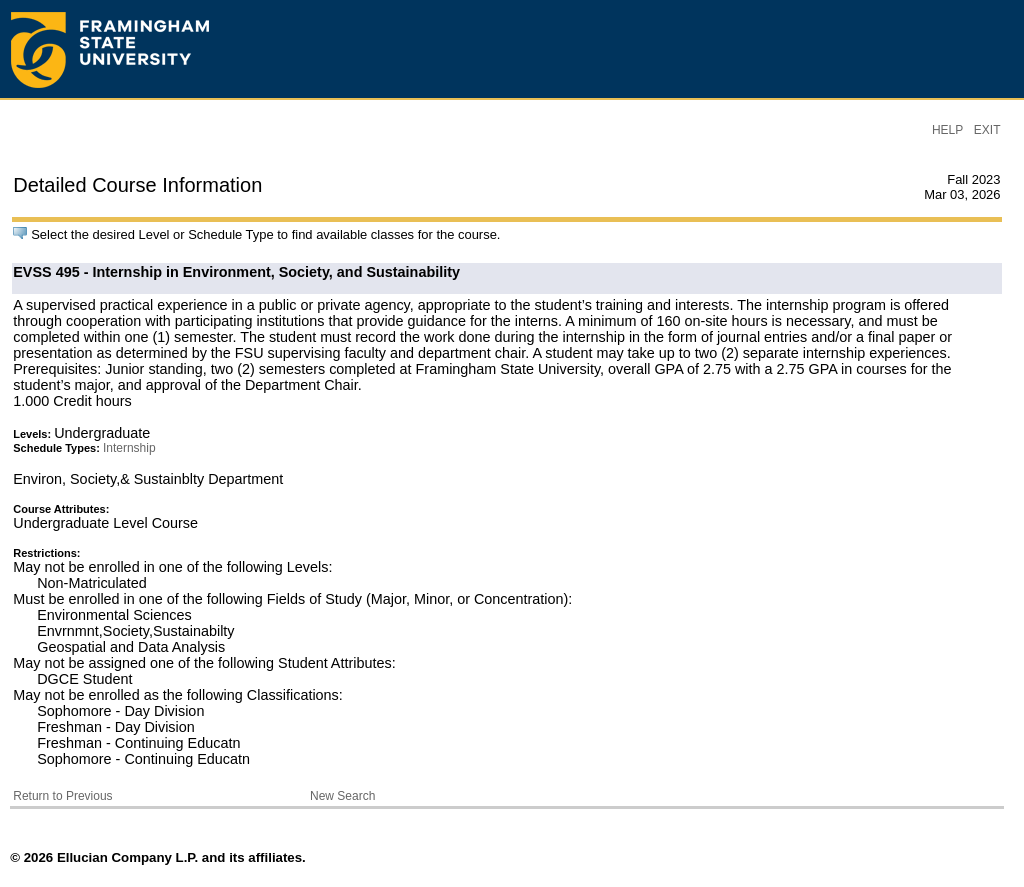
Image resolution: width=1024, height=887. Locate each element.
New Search (342, 796)
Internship (129, 448)
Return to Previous (62, 796)
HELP (947, 130)
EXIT (987, 130)
